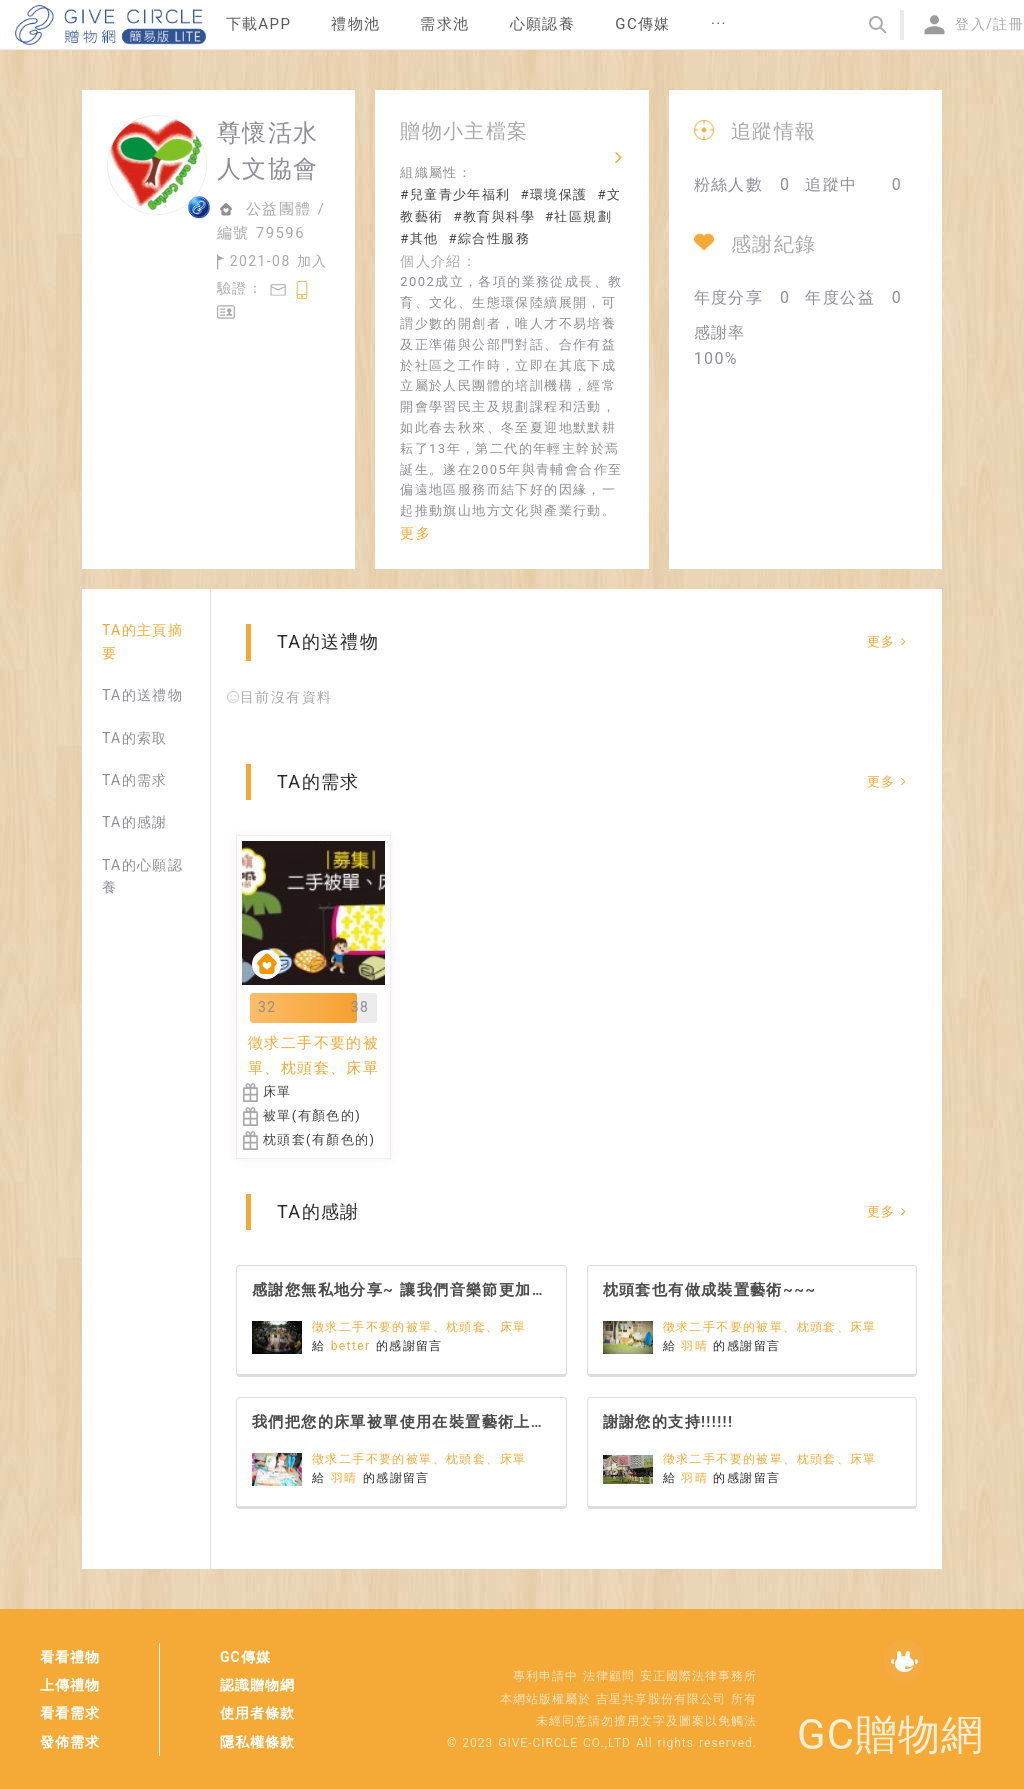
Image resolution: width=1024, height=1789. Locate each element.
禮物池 (355, 24)
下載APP (259, 24)
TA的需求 (135, 780)
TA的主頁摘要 (142, 641)
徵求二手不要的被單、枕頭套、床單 (419, 1327)
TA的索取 (135, 738)
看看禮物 (70, 1657)
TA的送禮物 (142, 695)
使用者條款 (257, 1713)
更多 (415, 533)
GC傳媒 (245, 1657)
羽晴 (697, 1346)
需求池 (444, 24)
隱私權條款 (257, 1742)
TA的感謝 (135, 822)
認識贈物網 (257, 1685)
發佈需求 (70, 1742)
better (353, 1346)
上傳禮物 (70, 1685)
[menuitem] (259, 25)
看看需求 (70, 1713)
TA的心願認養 (142, 876)
